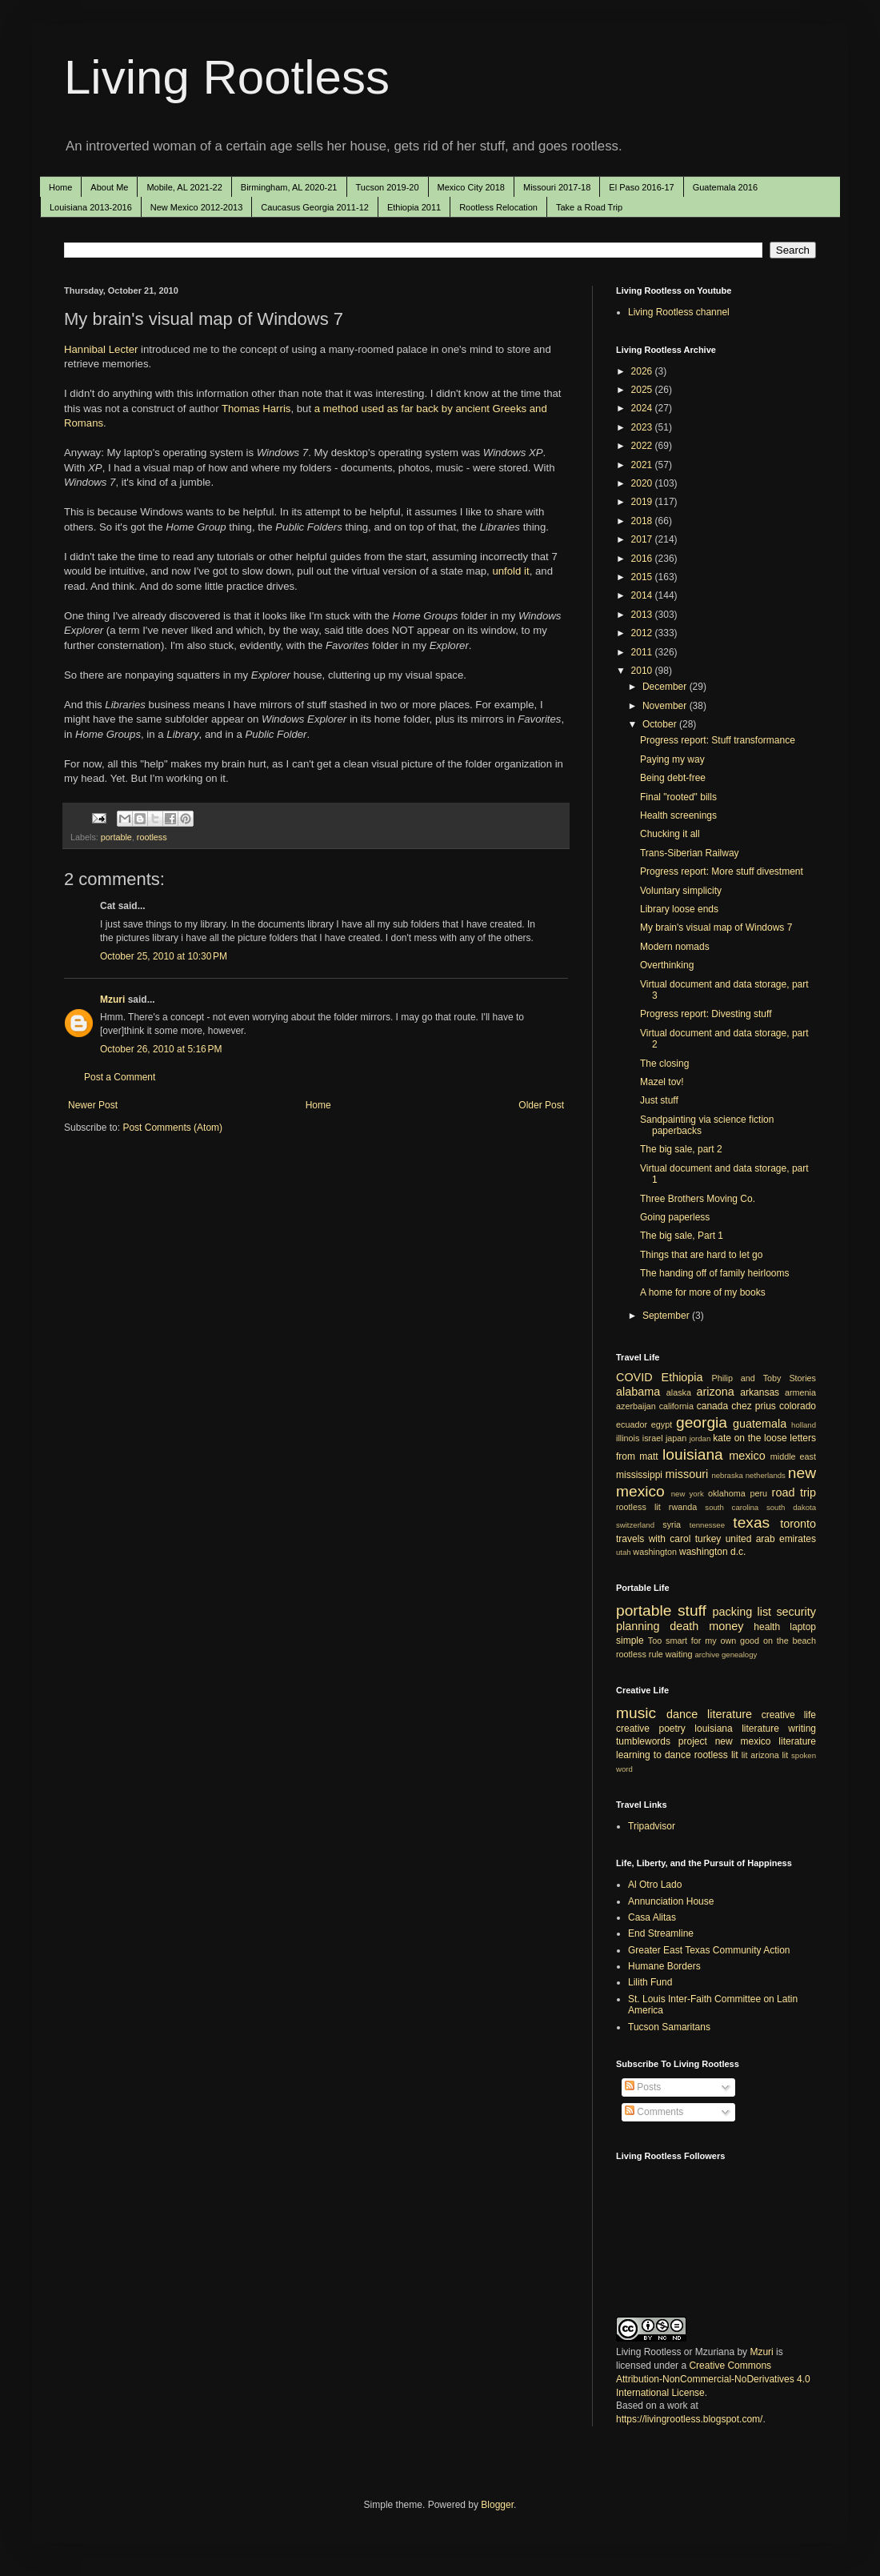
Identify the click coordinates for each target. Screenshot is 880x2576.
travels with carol (653, 1538)
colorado (797, 1406)
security (796, 1611)
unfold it (510, 571)
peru (758, 1493)
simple (630, 1640)
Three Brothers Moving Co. (697, 1198)
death (684, 1626)
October (660, 724)
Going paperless (675, 1217)
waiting (679, 1654)
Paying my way (672, 759)
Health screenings (678, 815)
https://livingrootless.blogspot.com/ (689, 2419)
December (666, 686)
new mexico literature (765, 1741)
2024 (643, 408)
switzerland (635, 1524)
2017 (643, 539)
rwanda (683, 1507)
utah (623, 1552)
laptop (803, 1627)
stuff (692, 1610)
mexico (747, 1455)
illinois (627, 1438)
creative (633, 1728)
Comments (654, 2111)
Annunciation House (671, 1901)
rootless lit (638, 1507)
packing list (742, 1611)
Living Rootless (227, 77)
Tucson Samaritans (669, 2027)
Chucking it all (670, 833)
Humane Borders (664, 1966)
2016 (643, 558)
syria (671, 1524)
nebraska (726, 1475)
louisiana (692, 1454)
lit (745, 1755)
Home (60, 187)
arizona (715, 1391)
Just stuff (659, 1100)
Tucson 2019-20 (387, 187)
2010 (643, 670)
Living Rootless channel (679, 312)
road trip (794, 1492)
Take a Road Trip (589, 207)
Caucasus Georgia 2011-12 (315, 207)
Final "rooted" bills (678, 797)
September (667, 1315)
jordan (700, 1438)
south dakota (791, 1507)
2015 (643, 577)
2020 (643, 483)
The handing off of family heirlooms (715, 1273)
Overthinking (667, 965)
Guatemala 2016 (725, 187)
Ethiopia (682, 1377)
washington (655, 1551)
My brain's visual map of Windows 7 (716, 927)
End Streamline (661, 1933)
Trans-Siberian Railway (689, 853)
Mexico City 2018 (471, 187)
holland (803, 1424)
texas (751, 1522)
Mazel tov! (662, 1082)
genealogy (739, 1654)
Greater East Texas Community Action (709, 1950)
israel (652, 1438)
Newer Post (93, 1105)
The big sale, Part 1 (681, 1235)
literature (729, 1714)
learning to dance (653, 1755)
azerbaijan (636, 1406)
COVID (634, 1377)
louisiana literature (736, 1728)
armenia (800, 1392)
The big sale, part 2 (681, 1149)
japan (676, 1438)
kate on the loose (749, 1438)
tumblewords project (661, 1741)
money (726, 1626)
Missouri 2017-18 (556, 187)
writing (802, 1728)
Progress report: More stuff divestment (721, 871)
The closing (664, 1063)
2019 (643, 501)
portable (116, 837)
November (666, 705)
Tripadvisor (651, 1826)
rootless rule (639, 1654)
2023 (643, 427)
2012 (643, 633)
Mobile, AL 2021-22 (184, 187)
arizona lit (769, 1755)
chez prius (753, 1406)
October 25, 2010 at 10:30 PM (163, 956)
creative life (789, 1715)
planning (637, 1626)
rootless (152, 837)
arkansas (759, 1392)
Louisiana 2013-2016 (91, 207)
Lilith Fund (650, 1982)
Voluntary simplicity (681, 890)
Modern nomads (675, 946)
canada (712, 1406)
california (676, 1406)
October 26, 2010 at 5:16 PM (161, 1049)
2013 (643, 614)
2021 (643, 465)
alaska (678, 1392)
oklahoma (727, 1493)
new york (687, 1493)
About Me (109, 187)
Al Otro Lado (655, 1884)
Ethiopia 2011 (414, 207)
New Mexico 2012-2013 (196, 207)
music (636, 1713)
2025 (643, 389)
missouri (687, 1474)
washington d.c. (712, 1551)
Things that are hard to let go (701, 1254)
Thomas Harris (256, 409)
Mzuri (112, 999)
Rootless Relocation (498, 207)
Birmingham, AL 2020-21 (289, 187)
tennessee (707, 1524)
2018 (643, 521)
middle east (793, 1456)
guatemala (759, 1423)
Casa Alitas (652, 1917)
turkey (708, 1538)
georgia (701, 1422)
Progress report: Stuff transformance (717, 740)
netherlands (766, 1475)
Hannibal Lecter (101, 349)
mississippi (639, 1474)
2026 (643, 371)
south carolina (731, 1507)
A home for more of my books (703, 1292)
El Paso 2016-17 (641, 187)
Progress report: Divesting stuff (706, 1014)
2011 (643, 652)
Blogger (497, 2504)
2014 (643, 595)
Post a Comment (119, 1077)
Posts (643, 2087)
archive (706, 1654)
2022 (643, 445)
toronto (798, 1523)
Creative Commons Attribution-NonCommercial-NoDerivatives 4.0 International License (713, 2379)
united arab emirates (771, 1538)
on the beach (789, 1640)
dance (682, 1714)
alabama (638, 1391)
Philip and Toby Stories (764, 1378)
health (767, 1627)
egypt (661, 1424)
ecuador (631, 1424)
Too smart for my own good (703, 1640)
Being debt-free (673, 777)
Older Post (541, 1105)
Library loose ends (679, 909)
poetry (672, 1728)
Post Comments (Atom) (172, 1127)
